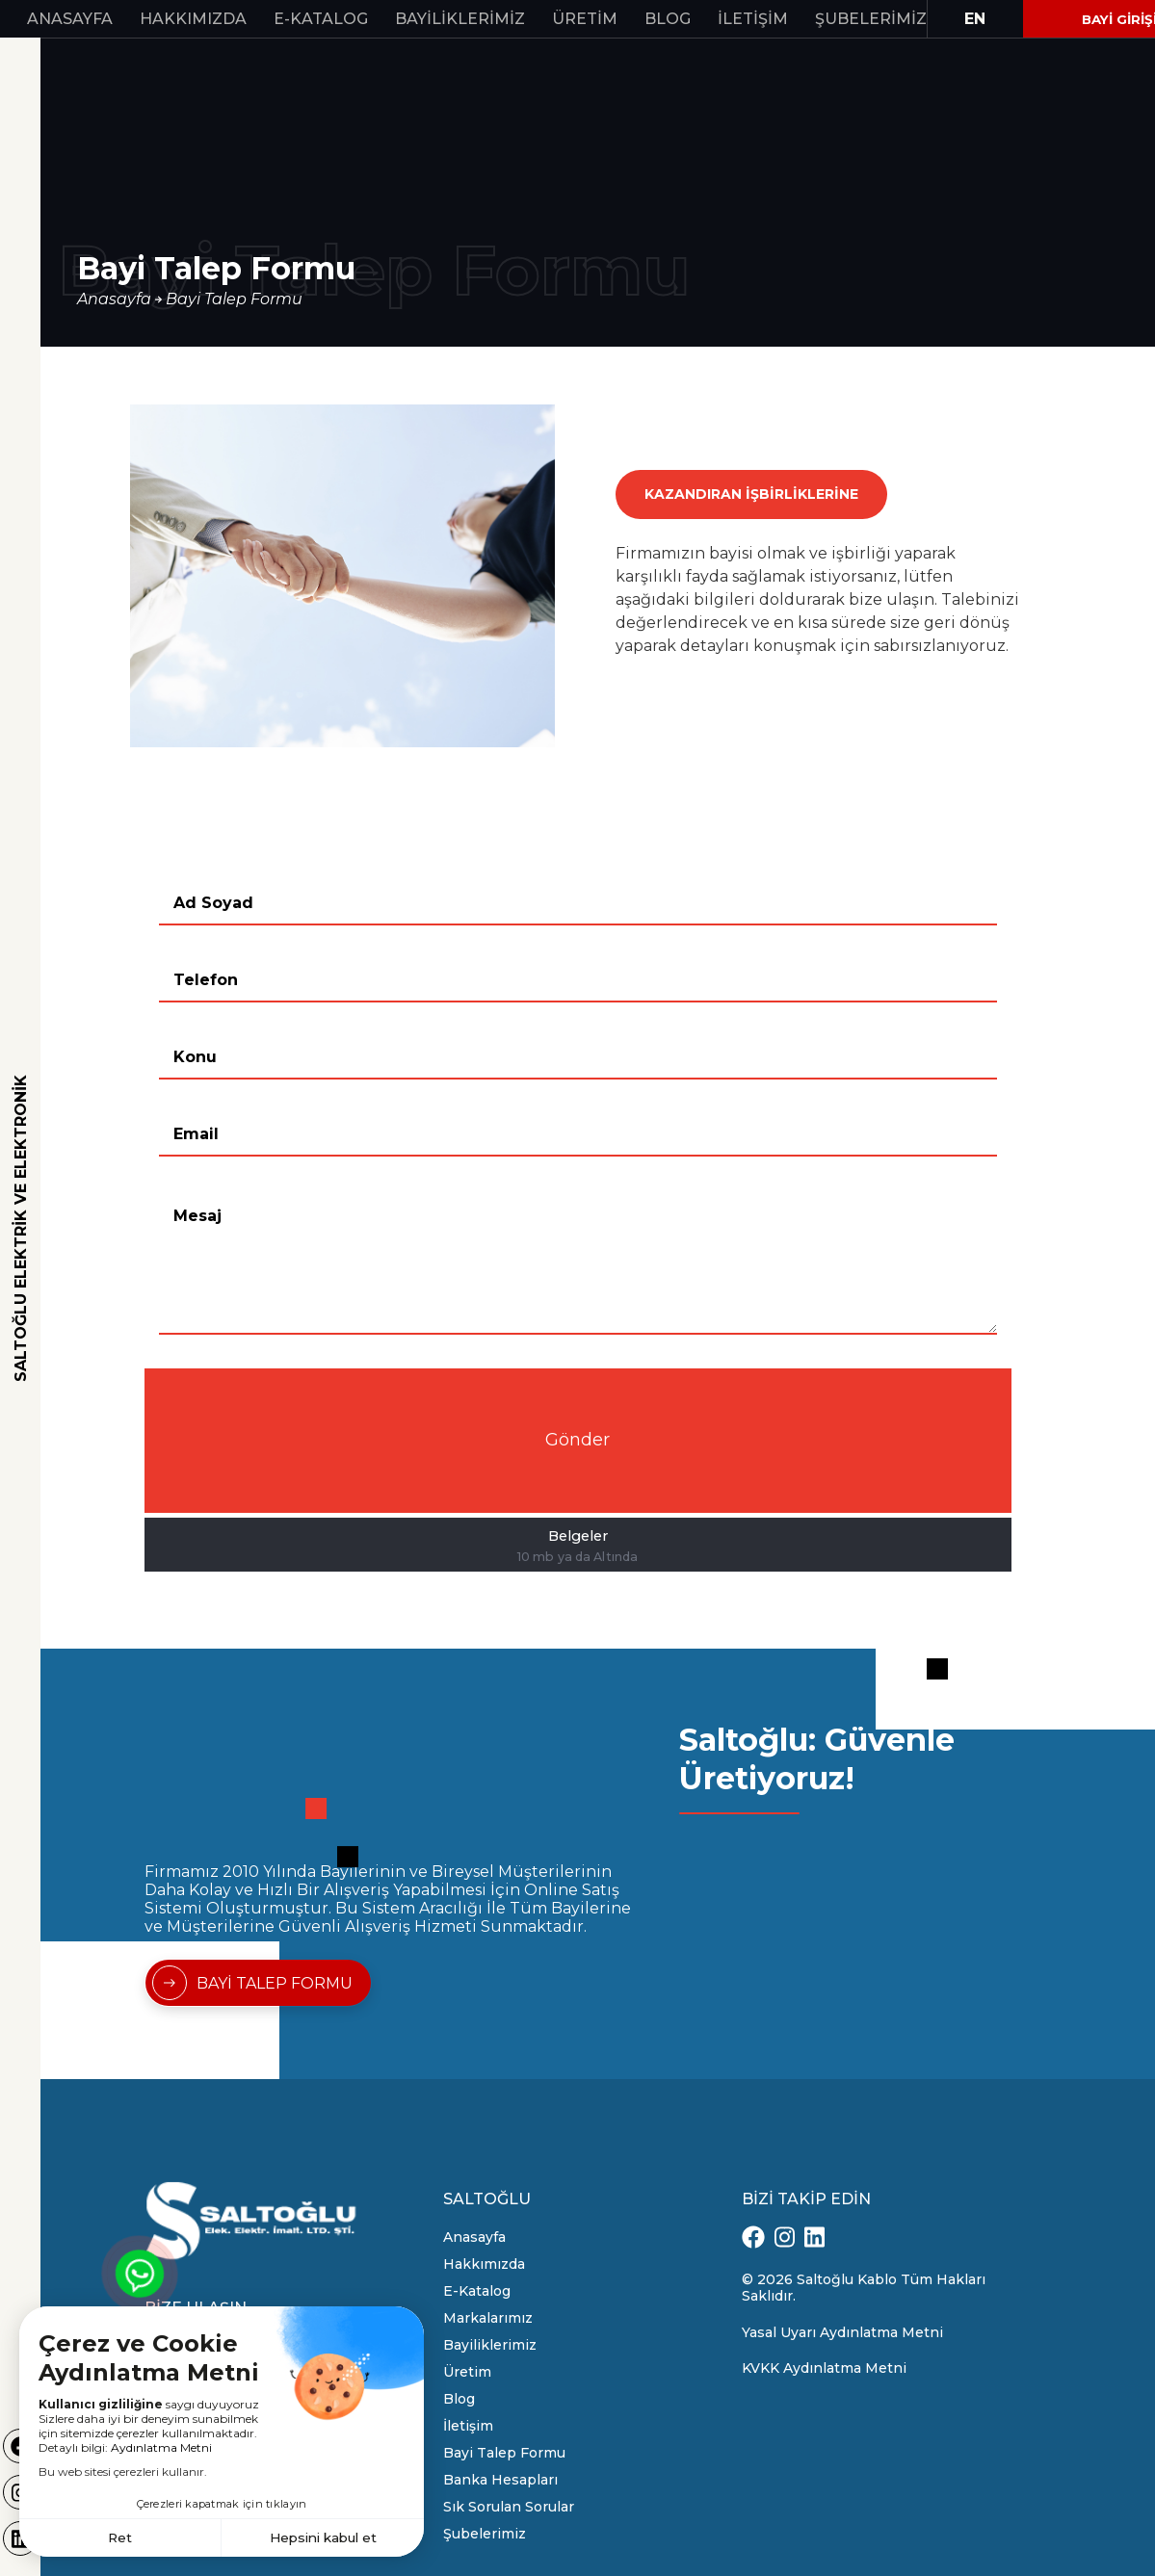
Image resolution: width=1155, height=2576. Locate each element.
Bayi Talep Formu (234, 299)
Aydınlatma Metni (161, 2445)
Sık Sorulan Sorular (508, 2506)
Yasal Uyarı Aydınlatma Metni (842, 2332)
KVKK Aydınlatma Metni (824, 2368)
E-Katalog (321, 19)
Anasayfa (70, 19)
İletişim (753, 19)
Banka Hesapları (500, 2479)
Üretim (584, 19)
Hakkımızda (193, 19)
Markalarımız (488, 2318)
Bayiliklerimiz (460, 19)
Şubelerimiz (871, 19)
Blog (667, 19)
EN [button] (974, 19)
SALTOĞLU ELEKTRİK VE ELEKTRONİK (21, 1228)
